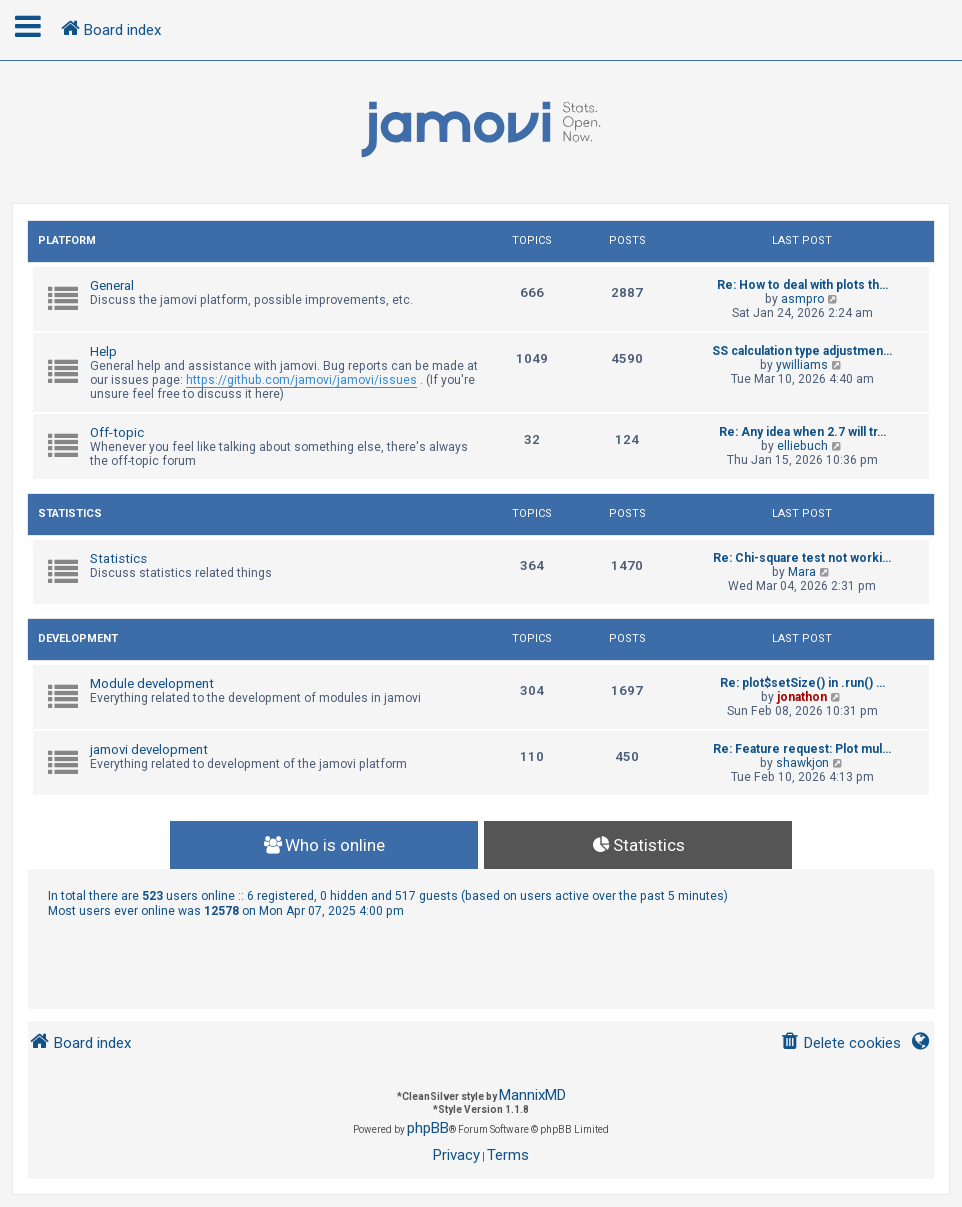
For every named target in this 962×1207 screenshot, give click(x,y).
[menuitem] (840, 1043)
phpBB (428, 1128)
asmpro (802, 299)
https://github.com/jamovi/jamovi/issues (301, 380)
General (112, 285)
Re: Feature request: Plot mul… (802, 749)
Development (78, 638)
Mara (802, 572)
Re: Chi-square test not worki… (802, 558)
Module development (152, 683)
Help (103, 351)
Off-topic (117, 432)
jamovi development (149, 749)
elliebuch (802, 446)
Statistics (70, 513)
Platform (67, 240)
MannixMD (532, 1095)
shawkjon (802, 763)
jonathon (802, 697)
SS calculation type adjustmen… (802, 351)
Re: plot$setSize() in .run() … (802, 683)
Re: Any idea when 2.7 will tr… (802, 432)
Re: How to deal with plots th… (802, 285)
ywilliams (802, 365)
